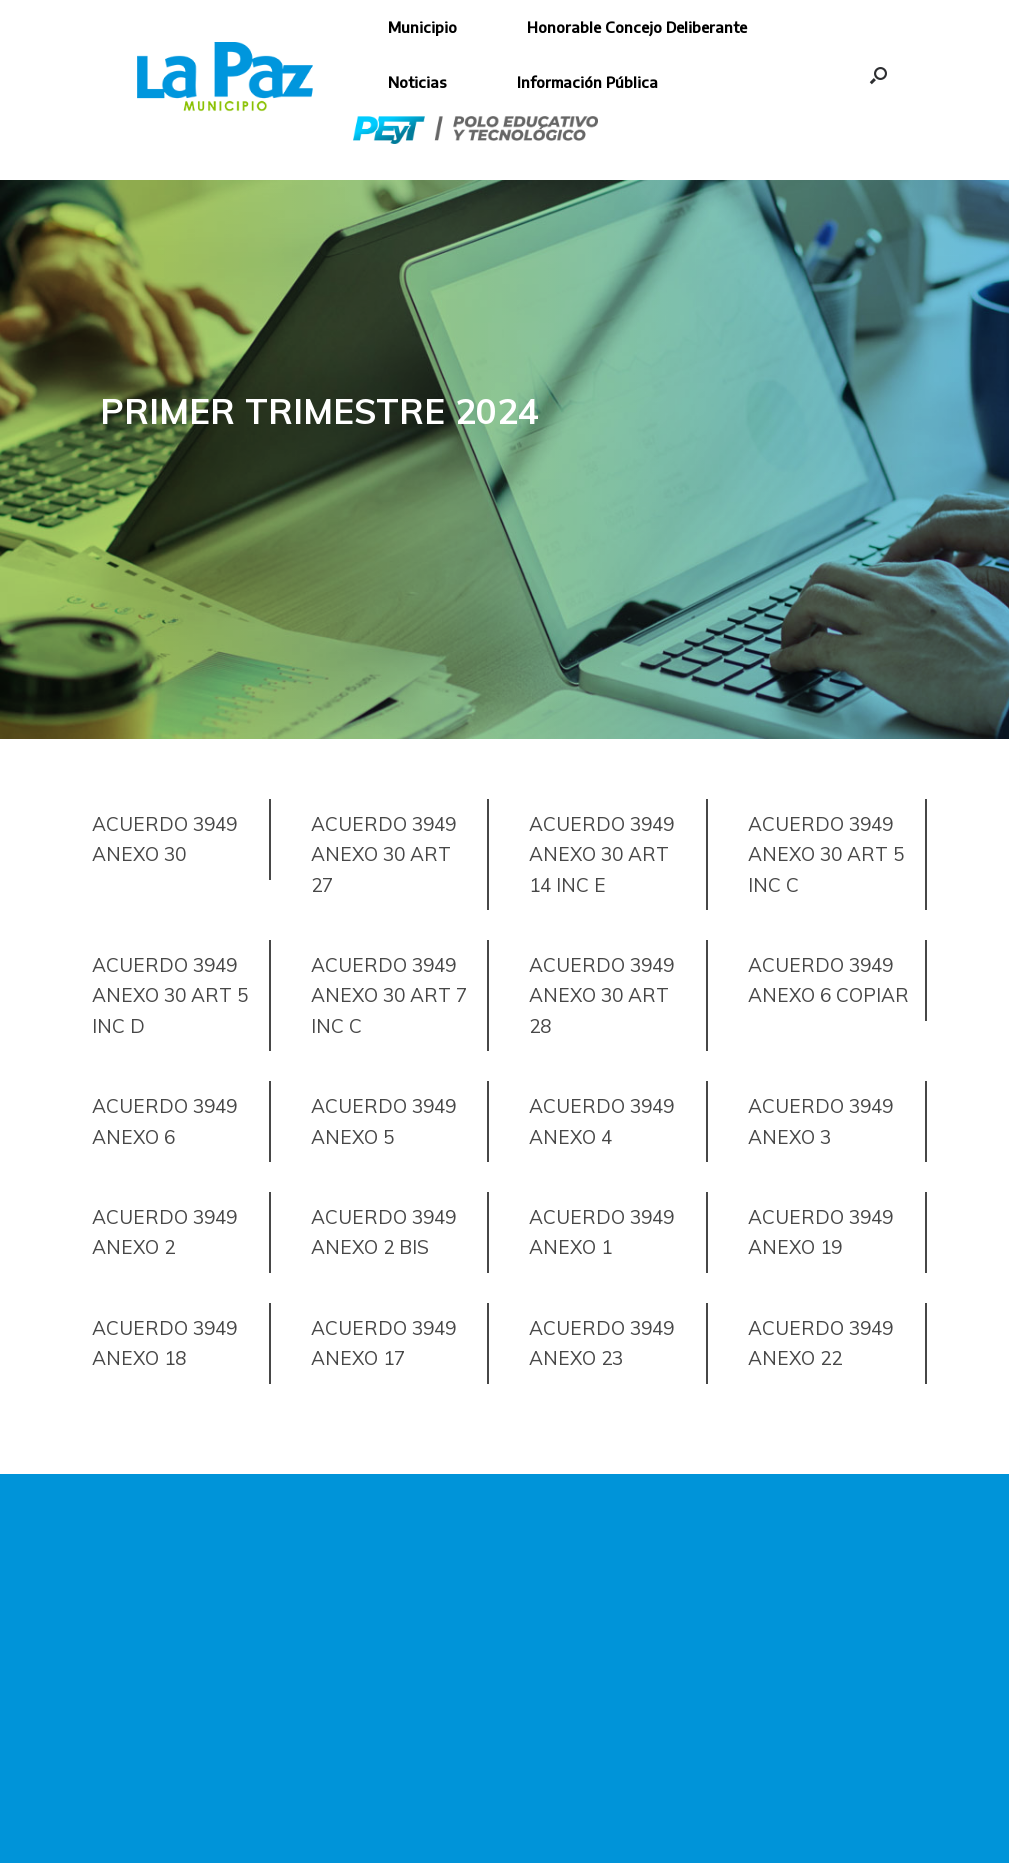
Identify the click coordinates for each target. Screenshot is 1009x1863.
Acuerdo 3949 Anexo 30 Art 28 (601, 995)
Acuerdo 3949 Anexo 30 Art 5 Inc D (170, 995)
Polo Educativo (475, 130)
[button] (878, 75)
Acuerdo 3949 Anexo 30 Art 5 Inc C (826, 854)
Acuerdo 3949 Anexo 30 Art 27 (383, 854)
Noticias (417, 82)
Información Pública (587, 82)
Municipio (422, 27)
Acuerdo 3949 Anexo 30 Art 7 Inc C (389, 995)
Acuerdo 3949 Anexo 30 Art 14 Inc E (601, 854)
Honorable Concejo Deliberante (637, 27)
